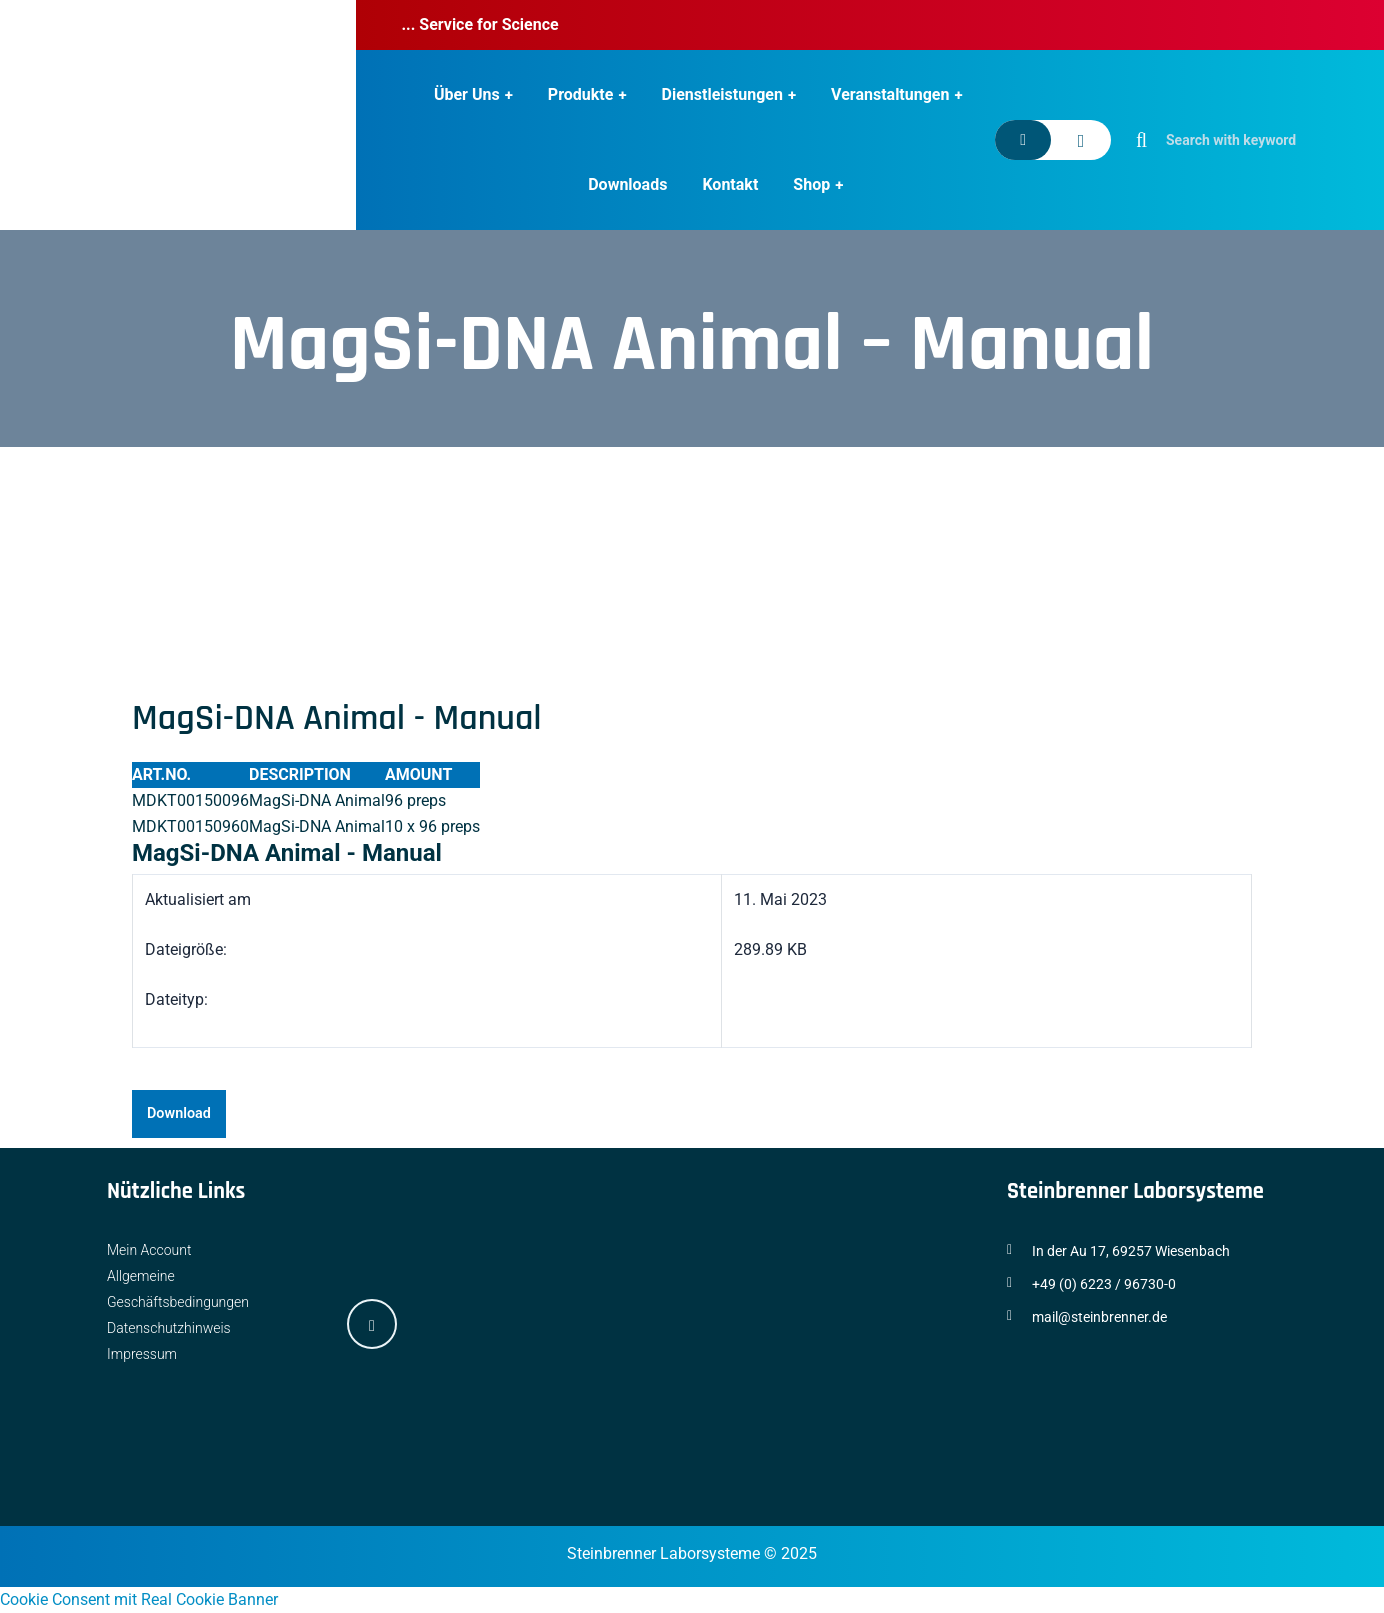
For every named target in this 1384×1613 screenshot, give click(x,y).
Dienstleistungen (722, 94)
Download (179, 1113)
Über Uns (467, 94)
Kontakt (730, 184)
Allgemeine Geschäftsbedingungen (178, 1289)
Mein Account (149, 1250)
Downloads (627, 184)
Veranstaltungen (890, 94)
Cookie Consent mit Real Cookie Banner (139, 1599)
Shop (811, 184)
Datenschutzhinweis (169, 1328)
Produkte (581, 94)
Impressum (142, 1354)
